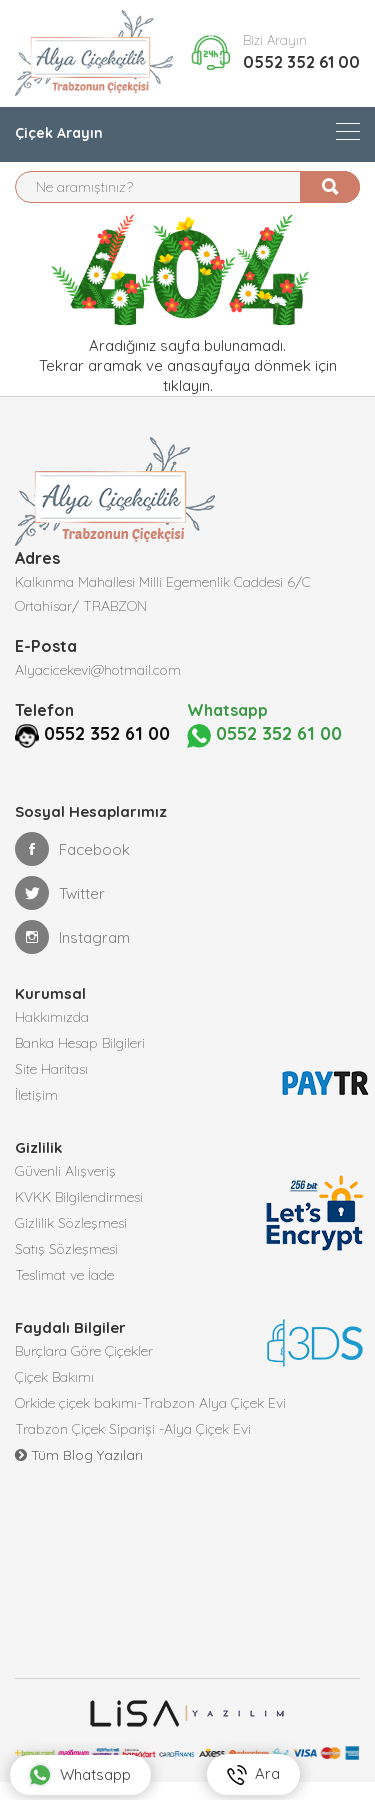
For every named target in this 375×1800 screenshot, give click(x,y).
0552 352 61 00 (301, 62)
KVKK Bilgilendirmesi (79, 1197)
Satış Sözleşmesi (66, 1249)
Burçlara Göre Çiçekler (84, 1351)
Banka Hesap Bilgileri (80, 1043)
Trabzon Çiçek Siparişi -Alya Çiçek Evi (133, 1429)
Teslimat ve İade (64, 1275)
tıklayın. (188, 385)
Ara (253, 1774)
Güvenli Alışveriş (65, 1171)
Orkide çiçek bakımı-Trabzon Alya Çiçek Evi (150, 1403)
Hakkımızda (52, 1017)
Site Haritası (51, 1069)
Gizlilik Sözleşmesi (71, 1223)
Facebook (72, 849)
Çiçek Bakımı (54, 1377)
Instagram (72, 937)
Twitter (60, 893)
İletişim (36, 1095)
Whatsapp (79, 1775)
